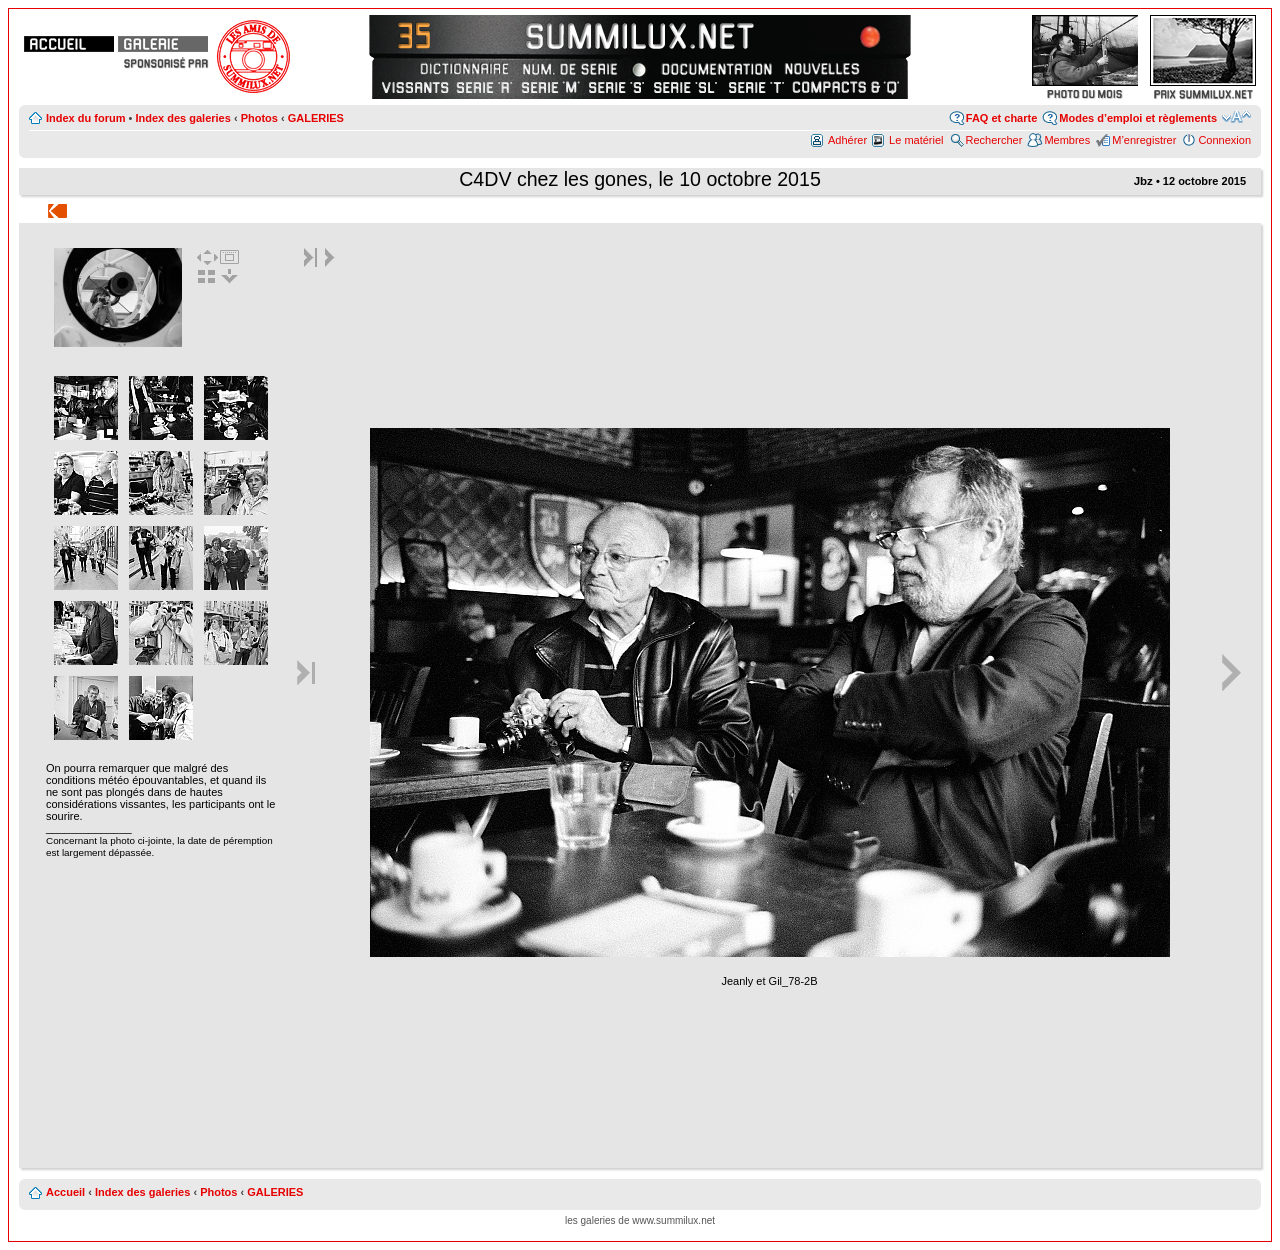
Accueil (65, 1192)
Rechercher (994, 140)
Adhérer (847, 140)
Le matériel (916, 140)
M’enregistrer (1144, 140)
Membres (1067, 140)
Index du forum (85, 118)
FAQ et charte (1002, 118)
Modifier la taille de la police (1236, 117)
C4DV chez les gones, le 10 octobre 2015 (640, 179)
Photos (259, 118)
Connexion (1224, 140)
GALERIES (316, 118)
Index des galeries (182, 118)
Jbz (1143, 181)
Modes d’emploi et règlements (1138, 118)
